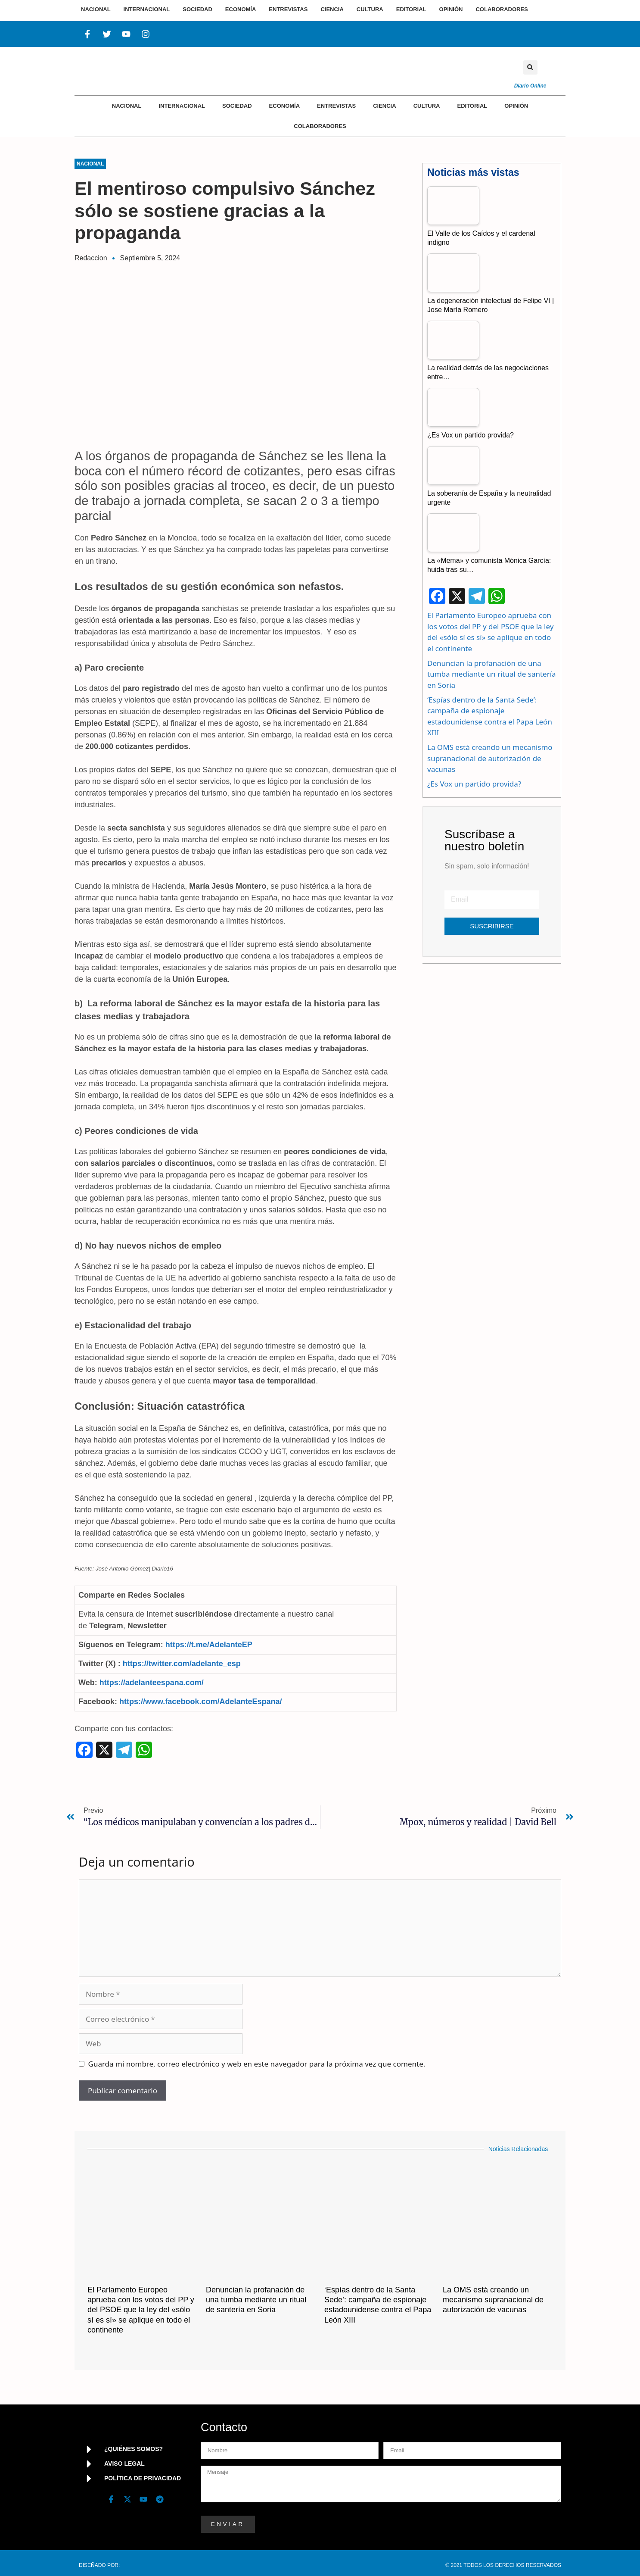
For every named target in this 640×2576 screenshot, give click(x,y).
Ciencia (384, 106)
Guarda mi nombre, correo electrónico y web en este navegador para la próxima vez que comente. (257, 2064)
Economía (284, 106)
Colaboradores (320, 126)
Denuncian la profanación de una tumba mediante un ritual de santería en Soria (491, 674)
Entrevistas (336, 106)
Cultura (426, 106)
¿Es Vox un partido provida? (474, 784)
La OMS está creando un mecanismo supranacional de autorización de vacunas (490, 758)
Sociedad (237, 106)
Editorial (472, 106)
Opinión (516, 106)
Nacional (127, 106)
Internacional (181, 106)
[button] (530, 67)
